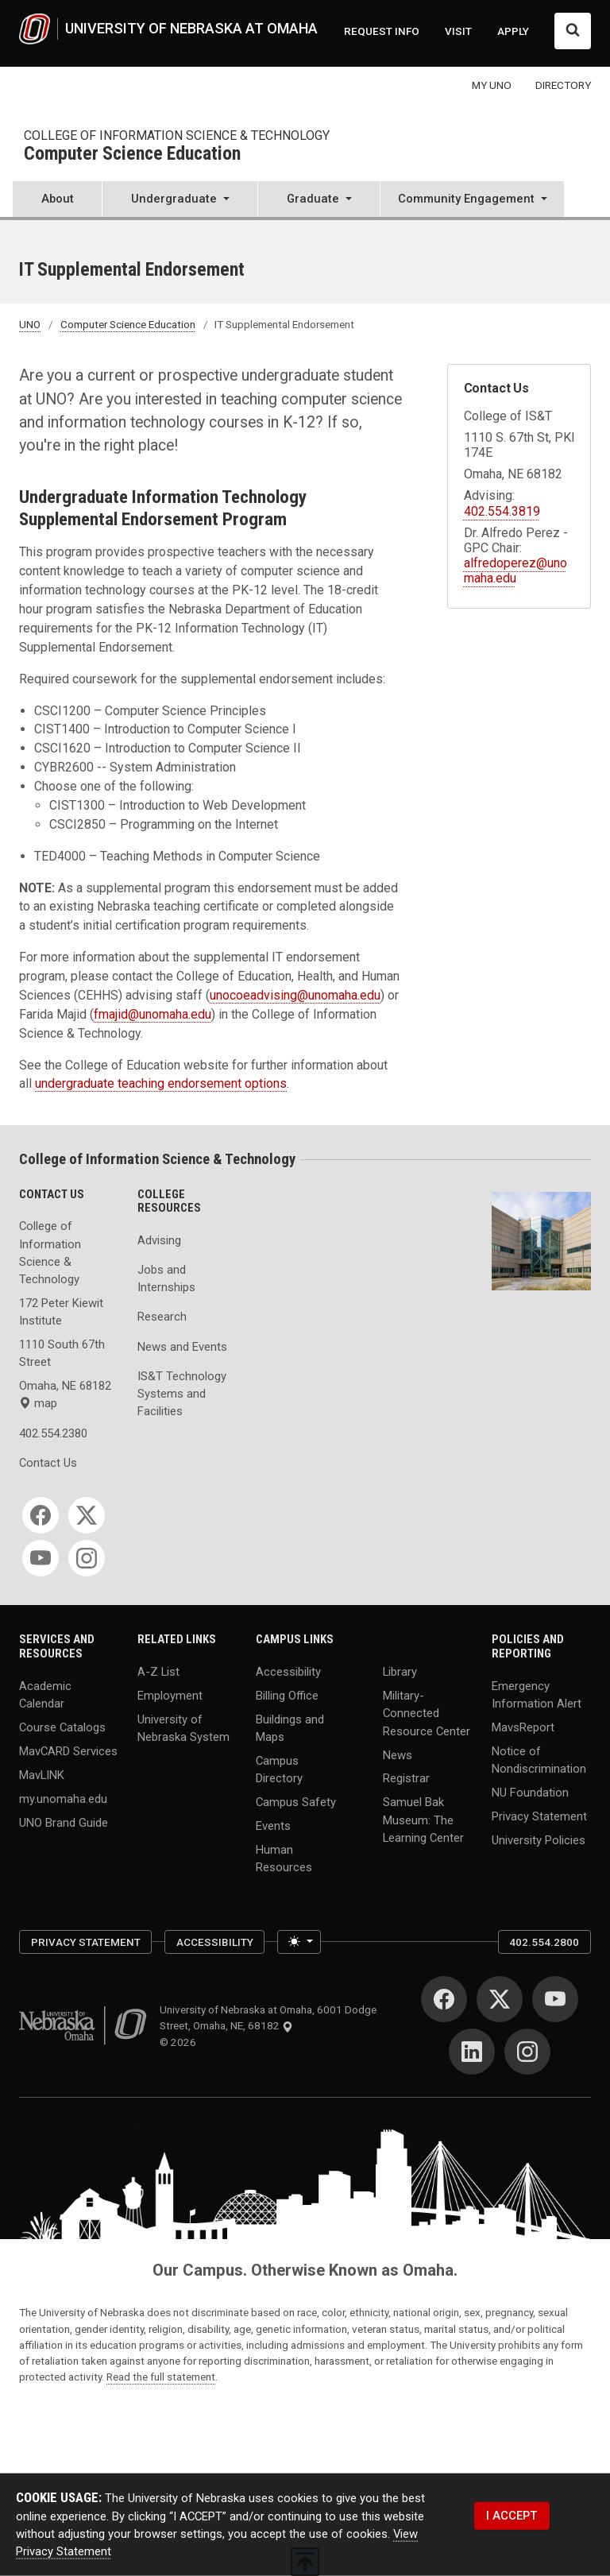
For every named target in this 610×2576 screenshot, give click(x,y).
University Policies (538, 1840)
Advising (159, 1240)
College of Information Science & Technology (177, 135)
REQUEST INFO (381, 31)
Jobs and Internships (166, 1278)
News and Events (182, 1347)
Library (400, 1672)
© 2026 (180, 2042)
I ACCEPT (511, 2515)
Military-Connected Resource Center (426, 1713)
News (397, 1754)
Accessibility (288, 1672)
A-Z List (158, 1672)
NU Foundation (530, 1792)
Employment (170, 1695)
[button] (179, 200)
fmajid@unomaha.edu (152, 1014)
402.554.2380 (53, 1433)
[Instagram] (86, 1558)
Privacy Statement (539, 1816)
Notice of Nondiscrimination (539, 1760)
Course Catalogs (62, 1727)
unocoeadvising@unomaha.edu (295, 995)
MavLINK (41, 1775)
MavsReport (523, 1727)
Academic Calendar (45, 1695)
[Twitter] (86, 1515)
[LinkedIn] (472, 2052)
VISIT (458, 31)
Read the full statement (160, 2376)
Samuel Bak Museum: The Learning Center (423, 1819)
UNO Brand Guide (63, 1822)
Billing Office (287, 1695)
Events (273, 1826)
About (57, 198)
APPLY (513, 31)
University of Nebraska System (183, 1728)
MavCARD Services (68, 1751)
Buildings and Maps (290, 1728)
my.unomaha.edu (63, 1798)
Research (162, 1316)
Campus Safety (296, 1802)
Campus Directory (279, 1769)
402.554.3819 (502, 511)
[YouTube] (40, 1558)
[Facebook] (40, 1515)
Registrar (406, 1778)
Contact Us (48, 1463)
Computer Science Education (132, 154)
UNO (30, 324)
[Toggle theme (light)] (299, 1942)
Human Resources (284, 1858)
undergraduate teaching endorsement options (161, 1083)
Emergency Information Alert (536, 1695)
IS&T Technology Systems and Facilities (181, 1393)
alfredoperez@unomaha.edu (515, 570)
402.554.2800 (544, 1942)
